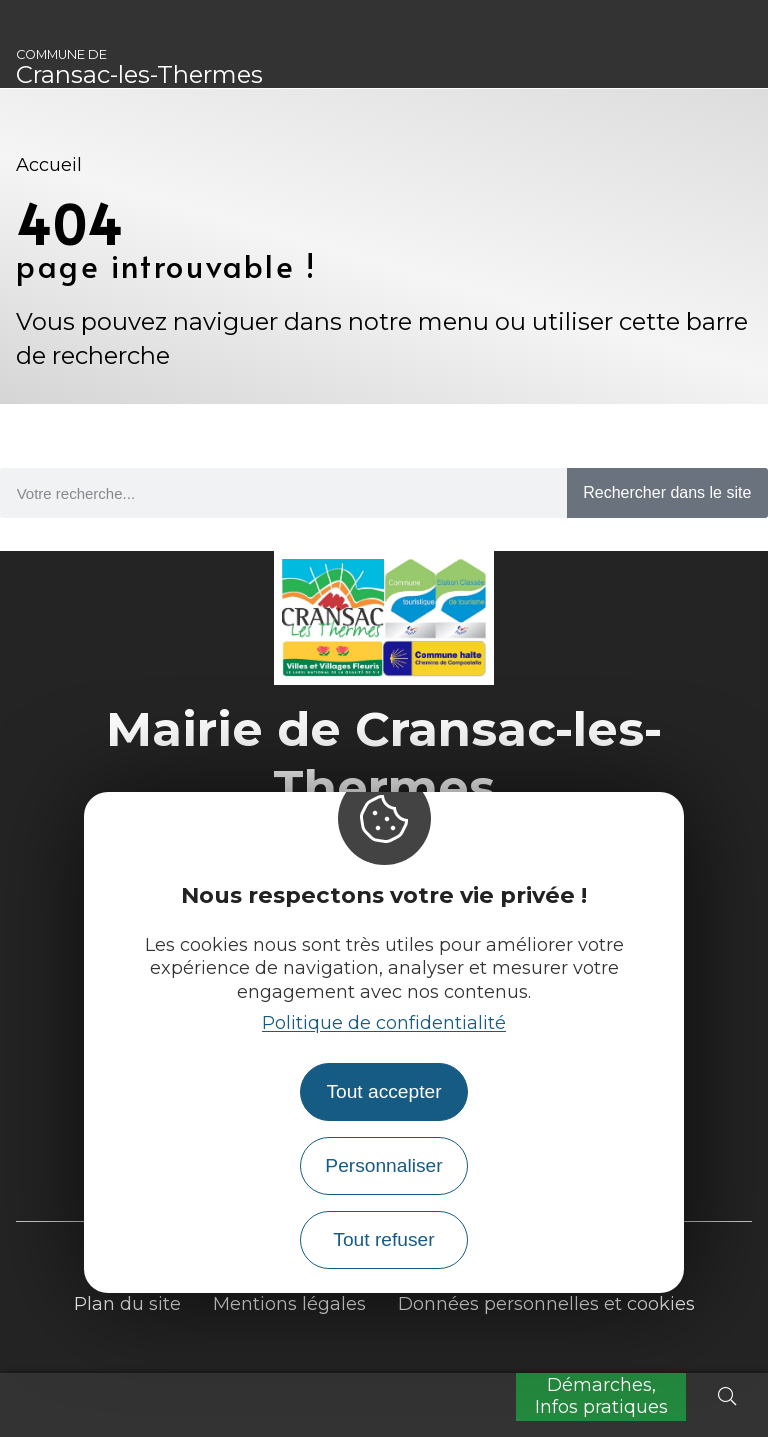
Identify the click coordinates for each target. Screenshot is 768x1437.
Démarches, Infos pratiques (601, 1396)
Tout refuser (383, 1239)
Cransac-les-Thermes (139, 68)
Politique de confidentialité (384, 1023)
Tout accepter (383, 1091)
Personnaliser (383, 1165)
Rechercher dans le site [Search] (667, 492)
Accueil (49, 165)
